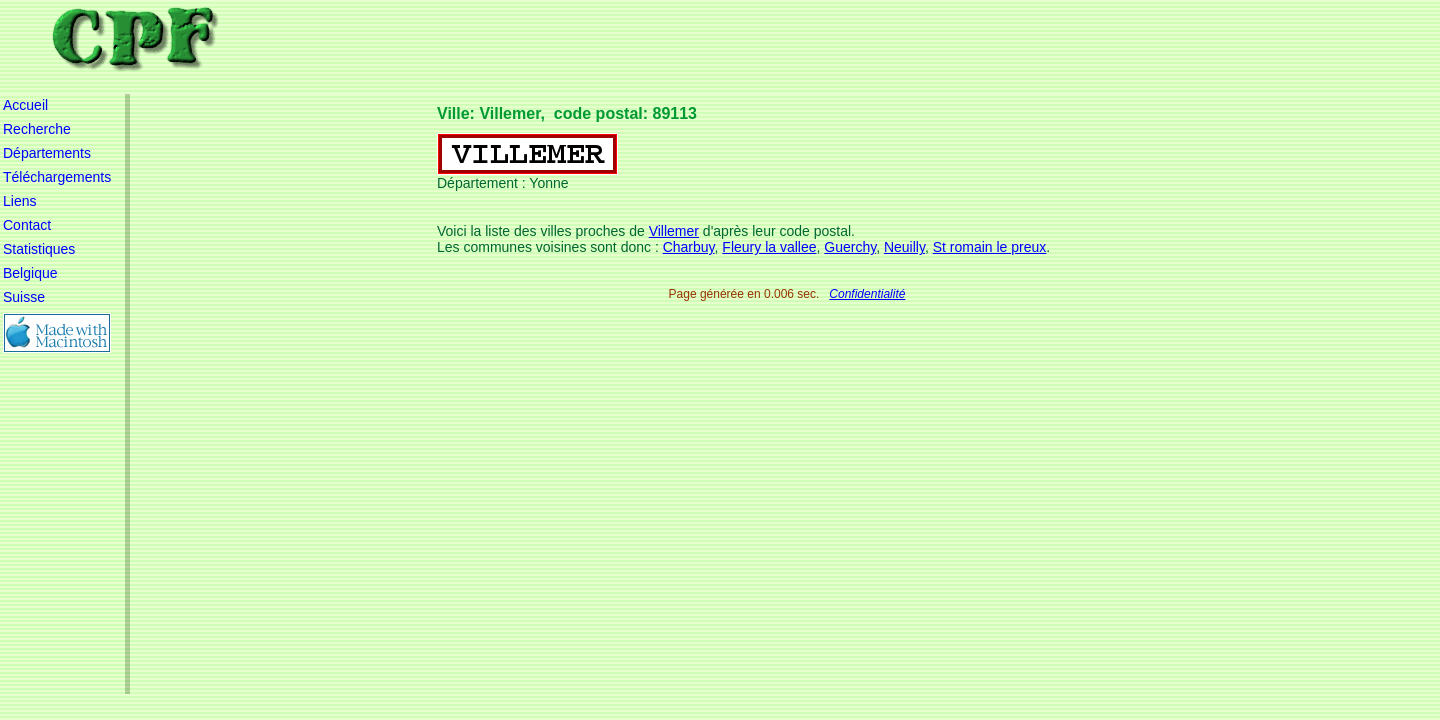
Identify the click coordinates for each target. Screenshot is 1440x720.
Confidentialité (867, 294)
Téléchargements (57, 177)
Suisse (24, 297)
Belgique (30, 273)
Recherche (37, 129)
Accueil (25, 105)
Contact (27, 225)
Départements (47, 153)
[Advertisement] (800, 140)
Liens (19, 201)
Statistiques (39, 249)
